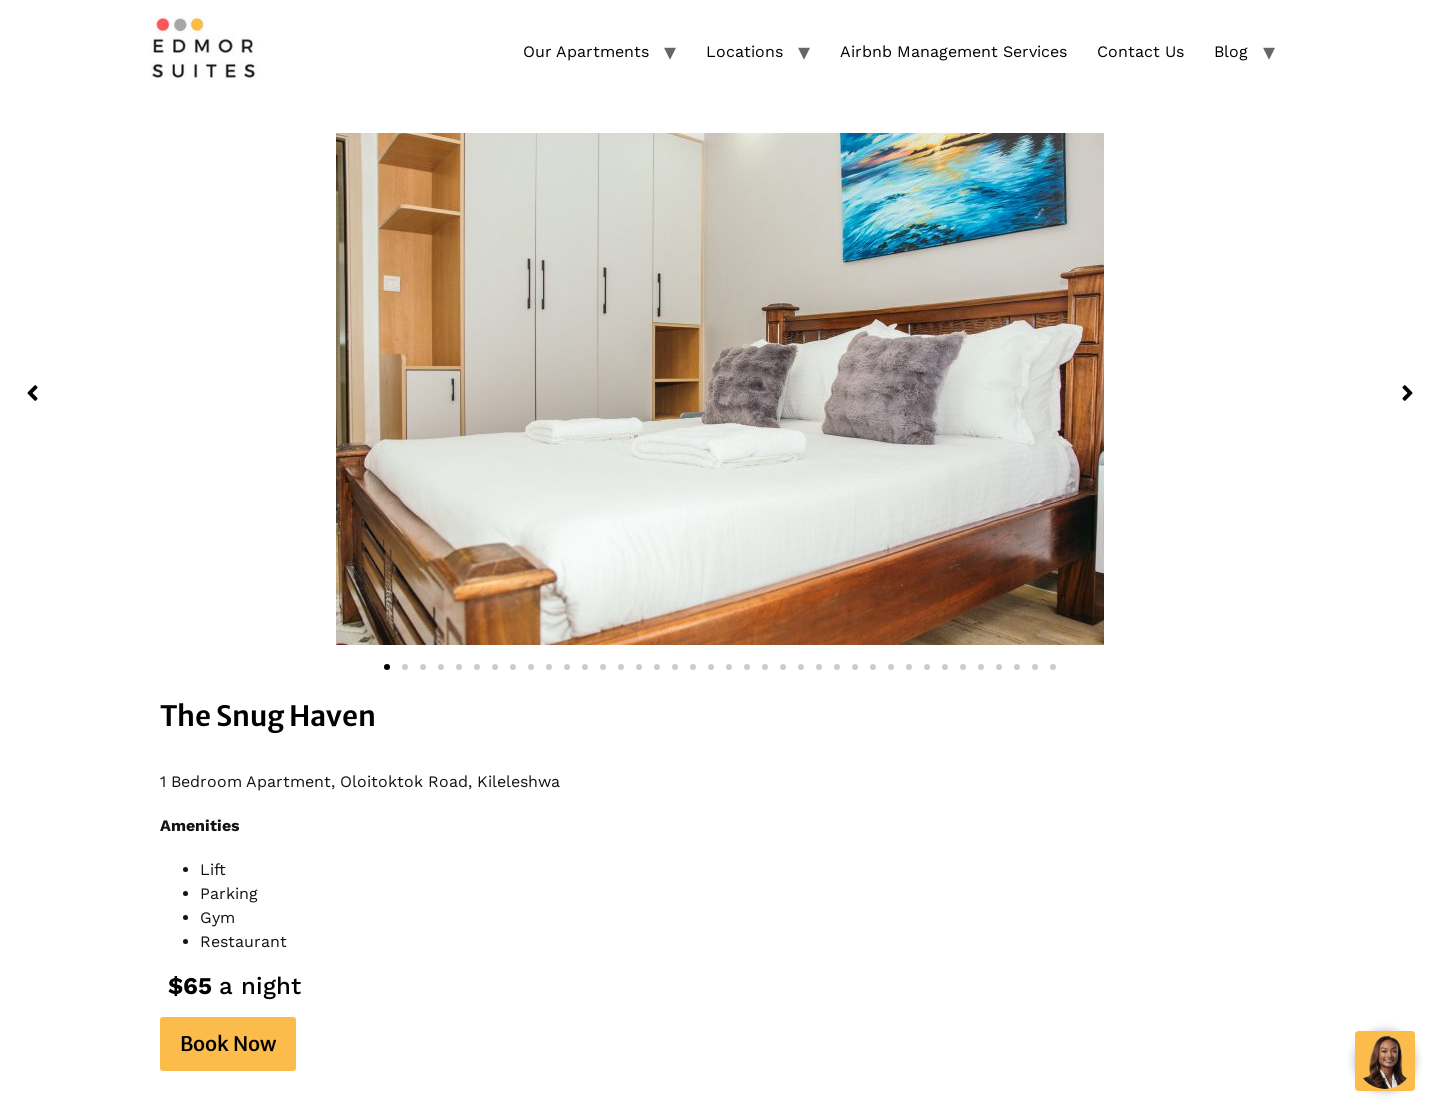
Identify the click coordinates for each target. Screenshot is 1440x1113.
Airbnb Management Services (953, 51)
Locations (744, 51)
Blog (1231, 51)
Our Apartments (586, 51)
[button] (32, 392)
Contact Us (1140, 51)
